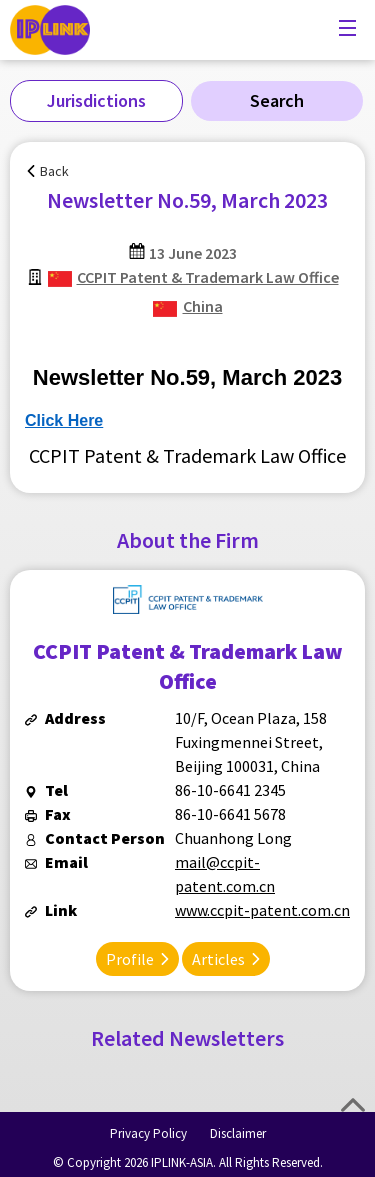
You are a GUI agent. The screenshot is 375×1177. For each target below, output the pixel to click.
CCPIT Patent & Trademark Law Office (208, 277)
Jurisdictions (96, 100)
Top (353, 1105)
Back (54, 171)
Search (277, 100)
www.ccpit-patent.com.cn (262, 910)
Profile (130, 959)
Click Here (64, 420)
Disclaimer (238, 1133)
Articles (218, 959)
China (203, 306)
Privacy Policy (148, 1133)
